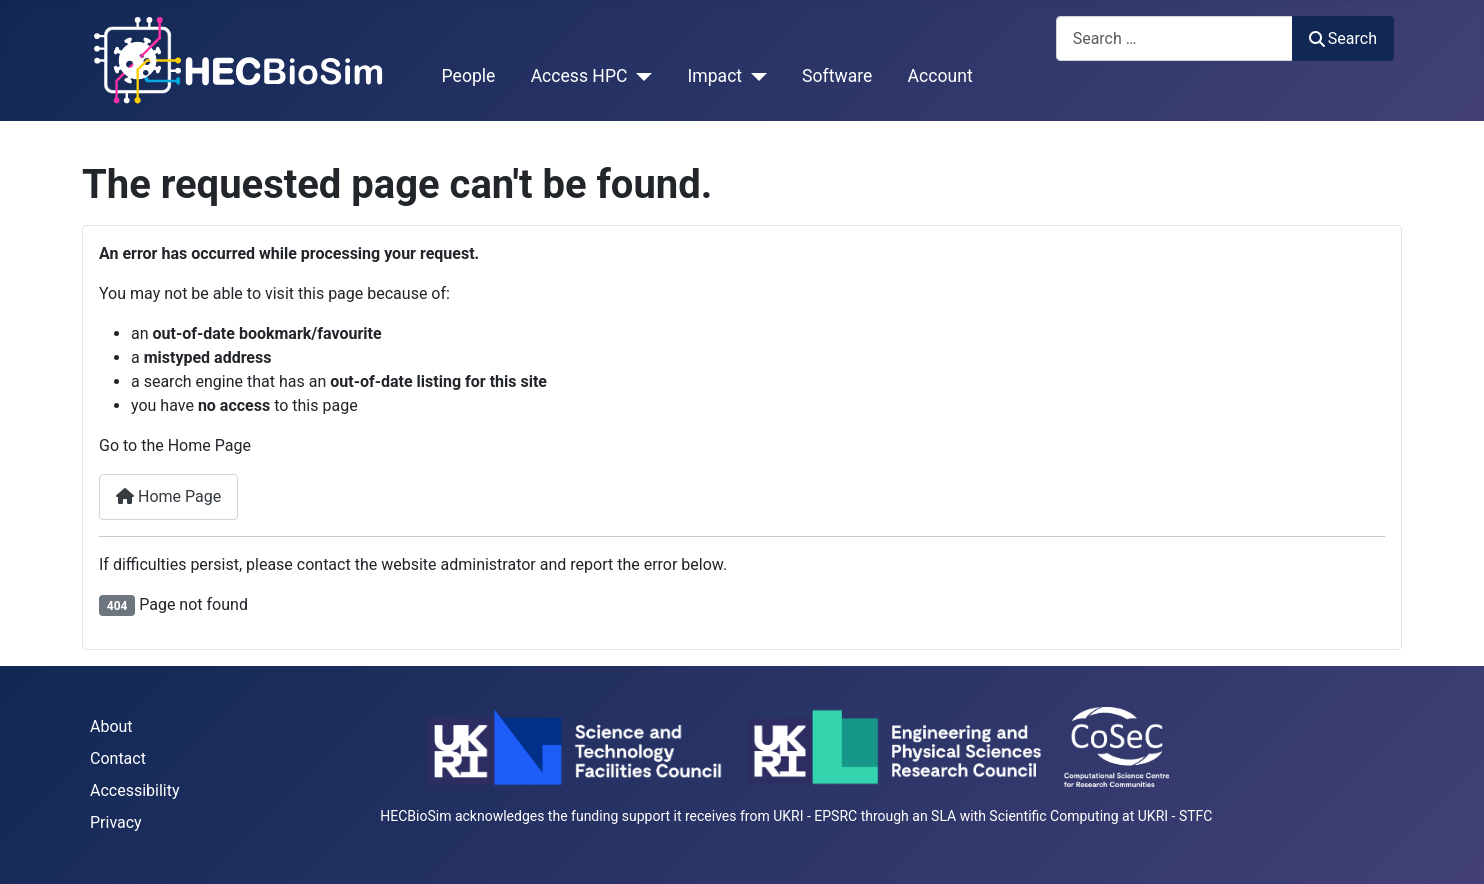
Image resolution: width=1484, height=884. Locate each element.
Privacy (116, 822)
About (111, 726)
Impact (714, 76)
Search (1343, 38)
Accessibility (135, 790)
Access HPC (579, 76)
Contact (118, 758)
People (469, 76)
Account (940, 76)
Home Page (168, 496)
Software (837, 76)
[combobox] (1174, 38)
